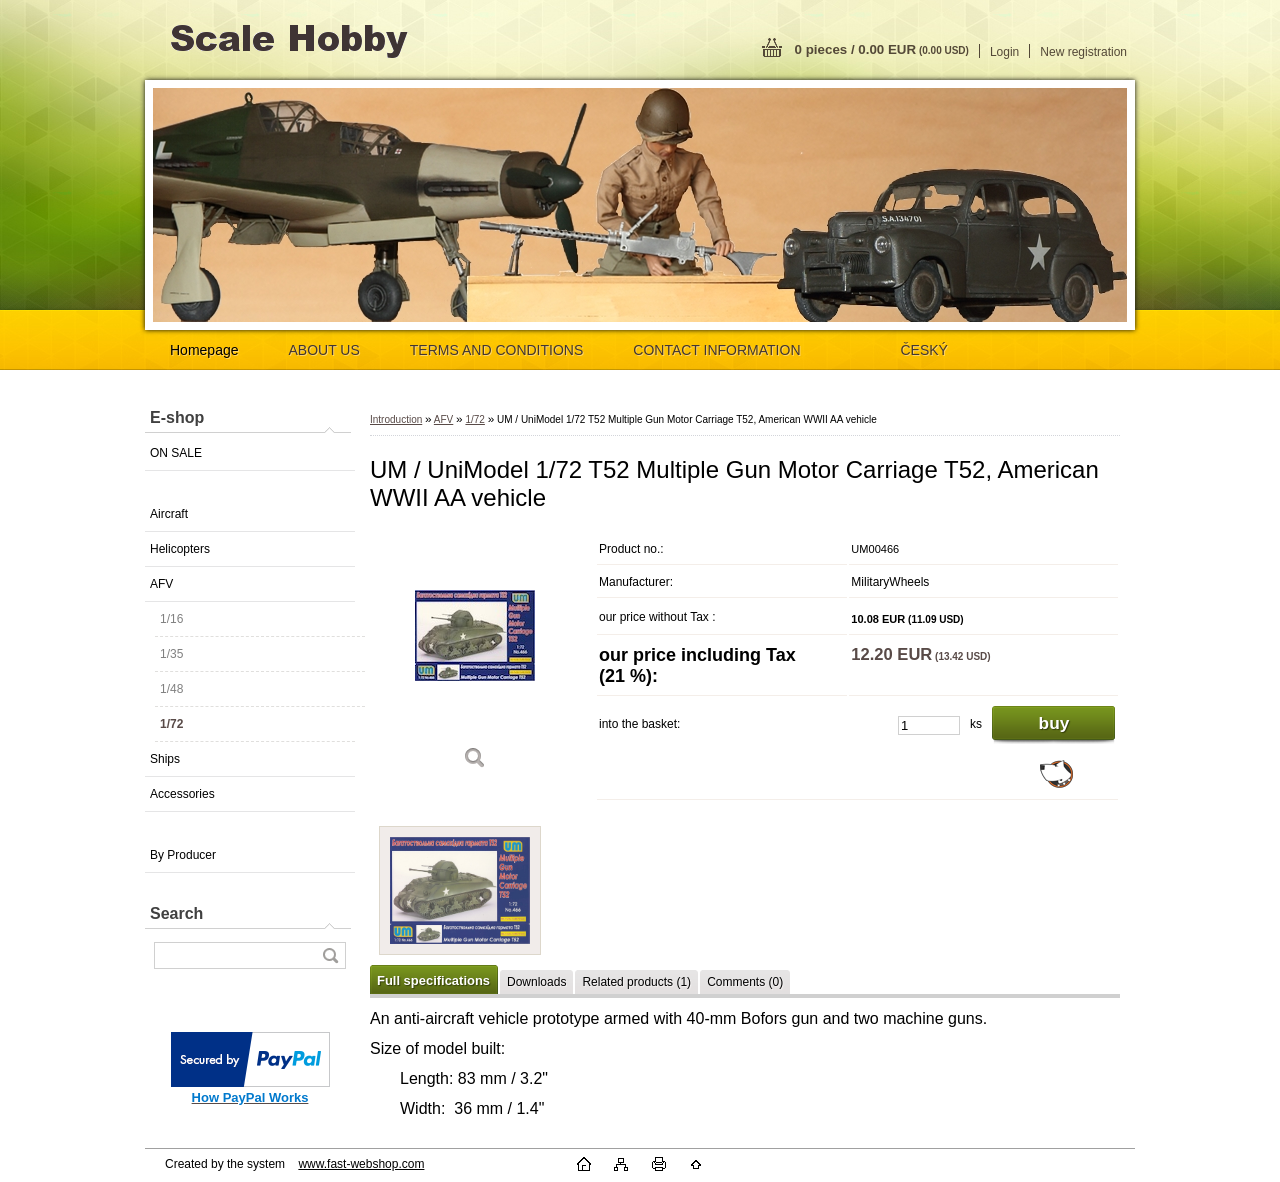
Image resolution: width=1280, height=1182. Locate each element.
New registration (1083, 52)
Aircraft (169, 514)
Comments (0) (745, 982)
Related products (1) (636, 982)
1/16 (171, 619)
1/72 (171, 724)
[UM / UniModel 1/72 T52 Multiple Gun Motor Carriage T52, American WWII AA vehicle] (475, 657)
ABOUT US (324, 350)
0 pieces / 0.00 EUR (882, 49)
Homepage (204, 350)
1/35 (171, 654)
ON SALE (176, 453)
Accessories (182, 794)
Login (1004, 52)
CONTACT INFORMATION (716, 350)
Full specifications (433, 980)
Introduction (396, 419)
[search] (330, 955)
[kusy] (929, 725)
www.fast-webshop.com (361, 1164)
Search (176, 913)
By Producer (183, 855)
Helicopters (180, 549)
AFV (161, 584)
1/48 (171, 689)
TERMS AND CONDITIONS (496, 350)
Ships (165, 759)
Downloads (536, 982)
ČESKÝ (924, 350)
